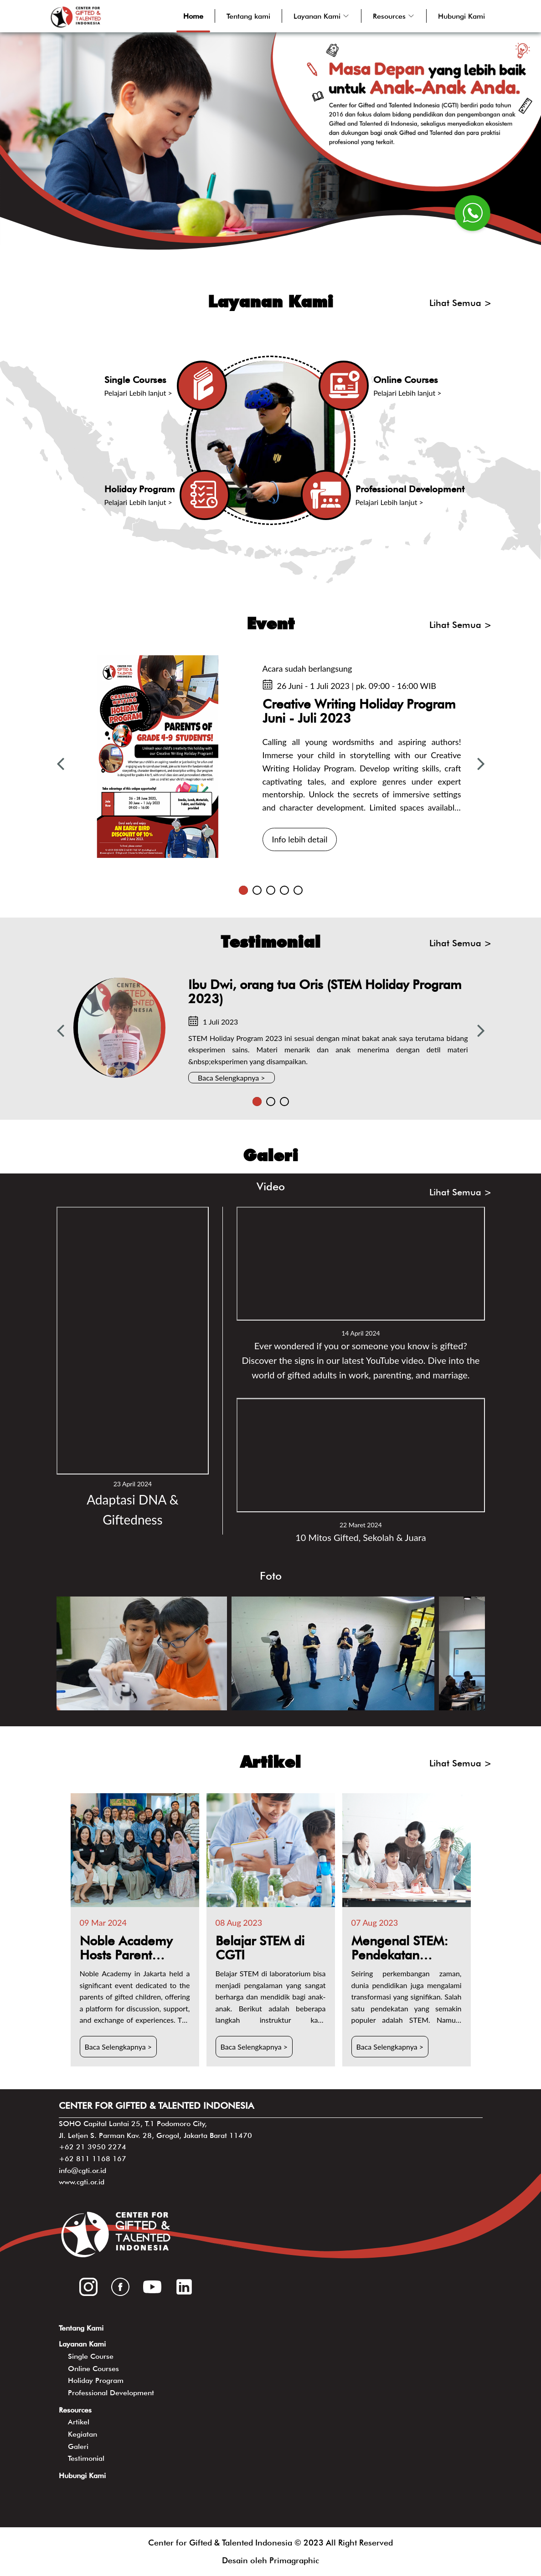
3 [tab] (270, 890)
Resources (75, 2410)
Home (193, 16)
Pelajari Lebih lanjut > (138, 392)
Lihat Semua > (460, 302)
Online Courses (93, 2368)
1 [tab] (243, 890)
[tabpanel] (270, 756)
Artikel (78, 2422)
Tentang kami (248, 16)
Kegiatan (82, 2434)
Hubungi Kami (461, 16)
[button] (321, 16)
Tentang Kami (81, 2328)
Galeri (78, 2446)
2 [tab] (257, 890)
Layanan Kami (82, 2344)
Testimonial (86, 2458)
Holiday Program (96, 2380)
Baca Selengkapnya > (231, 1077)
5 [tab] (298, 890)
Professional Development (111, 2392)
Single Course (90, 2356)
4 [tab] (284, 890)
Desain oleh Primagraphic (270, 2560)
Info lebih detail (300, 839)
